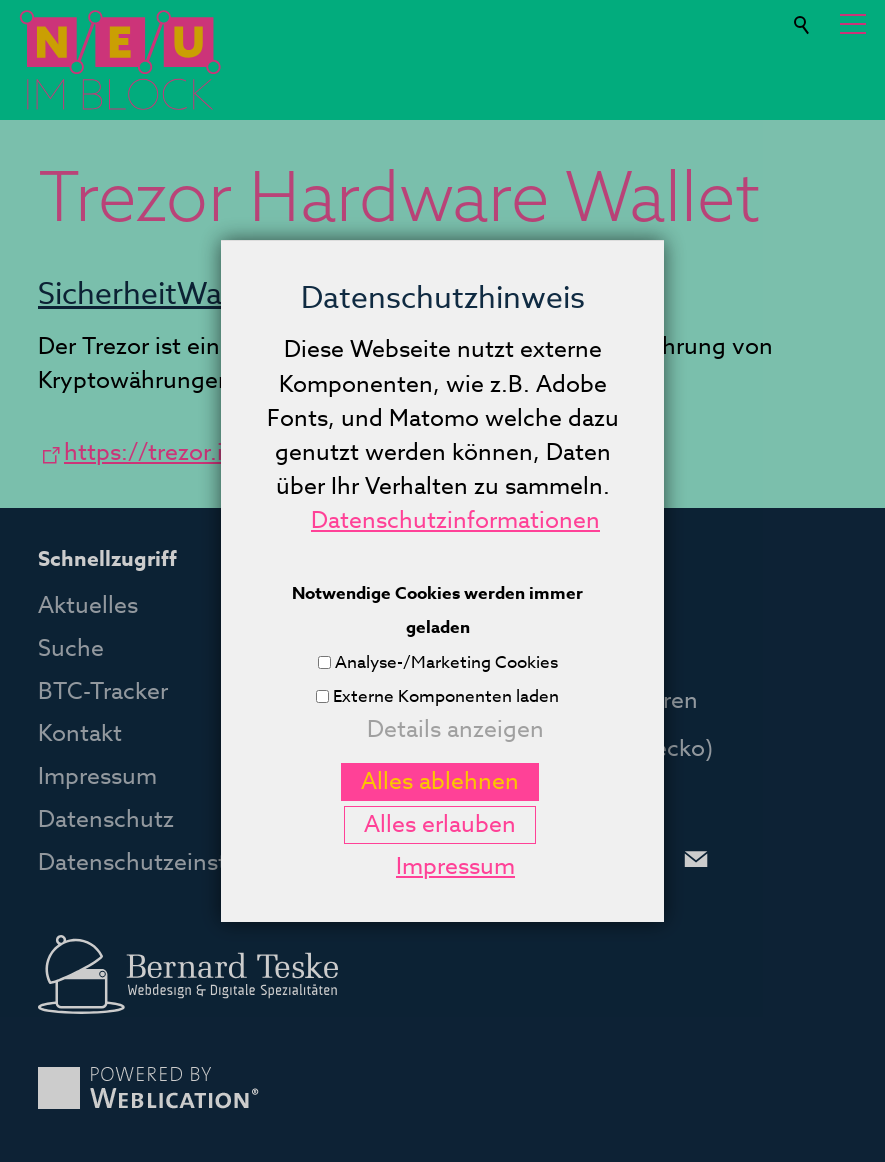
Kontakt (80, 734)
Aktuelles (88, 606)
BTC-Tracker (103, 692)
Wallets (228, 294)
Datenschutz (106, 820)
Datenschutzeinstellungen (179, 863)
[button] (853, 24)
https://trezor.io (150, 453)
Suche (803, 17)
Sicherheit (107, 294)
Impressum (97, 777)
